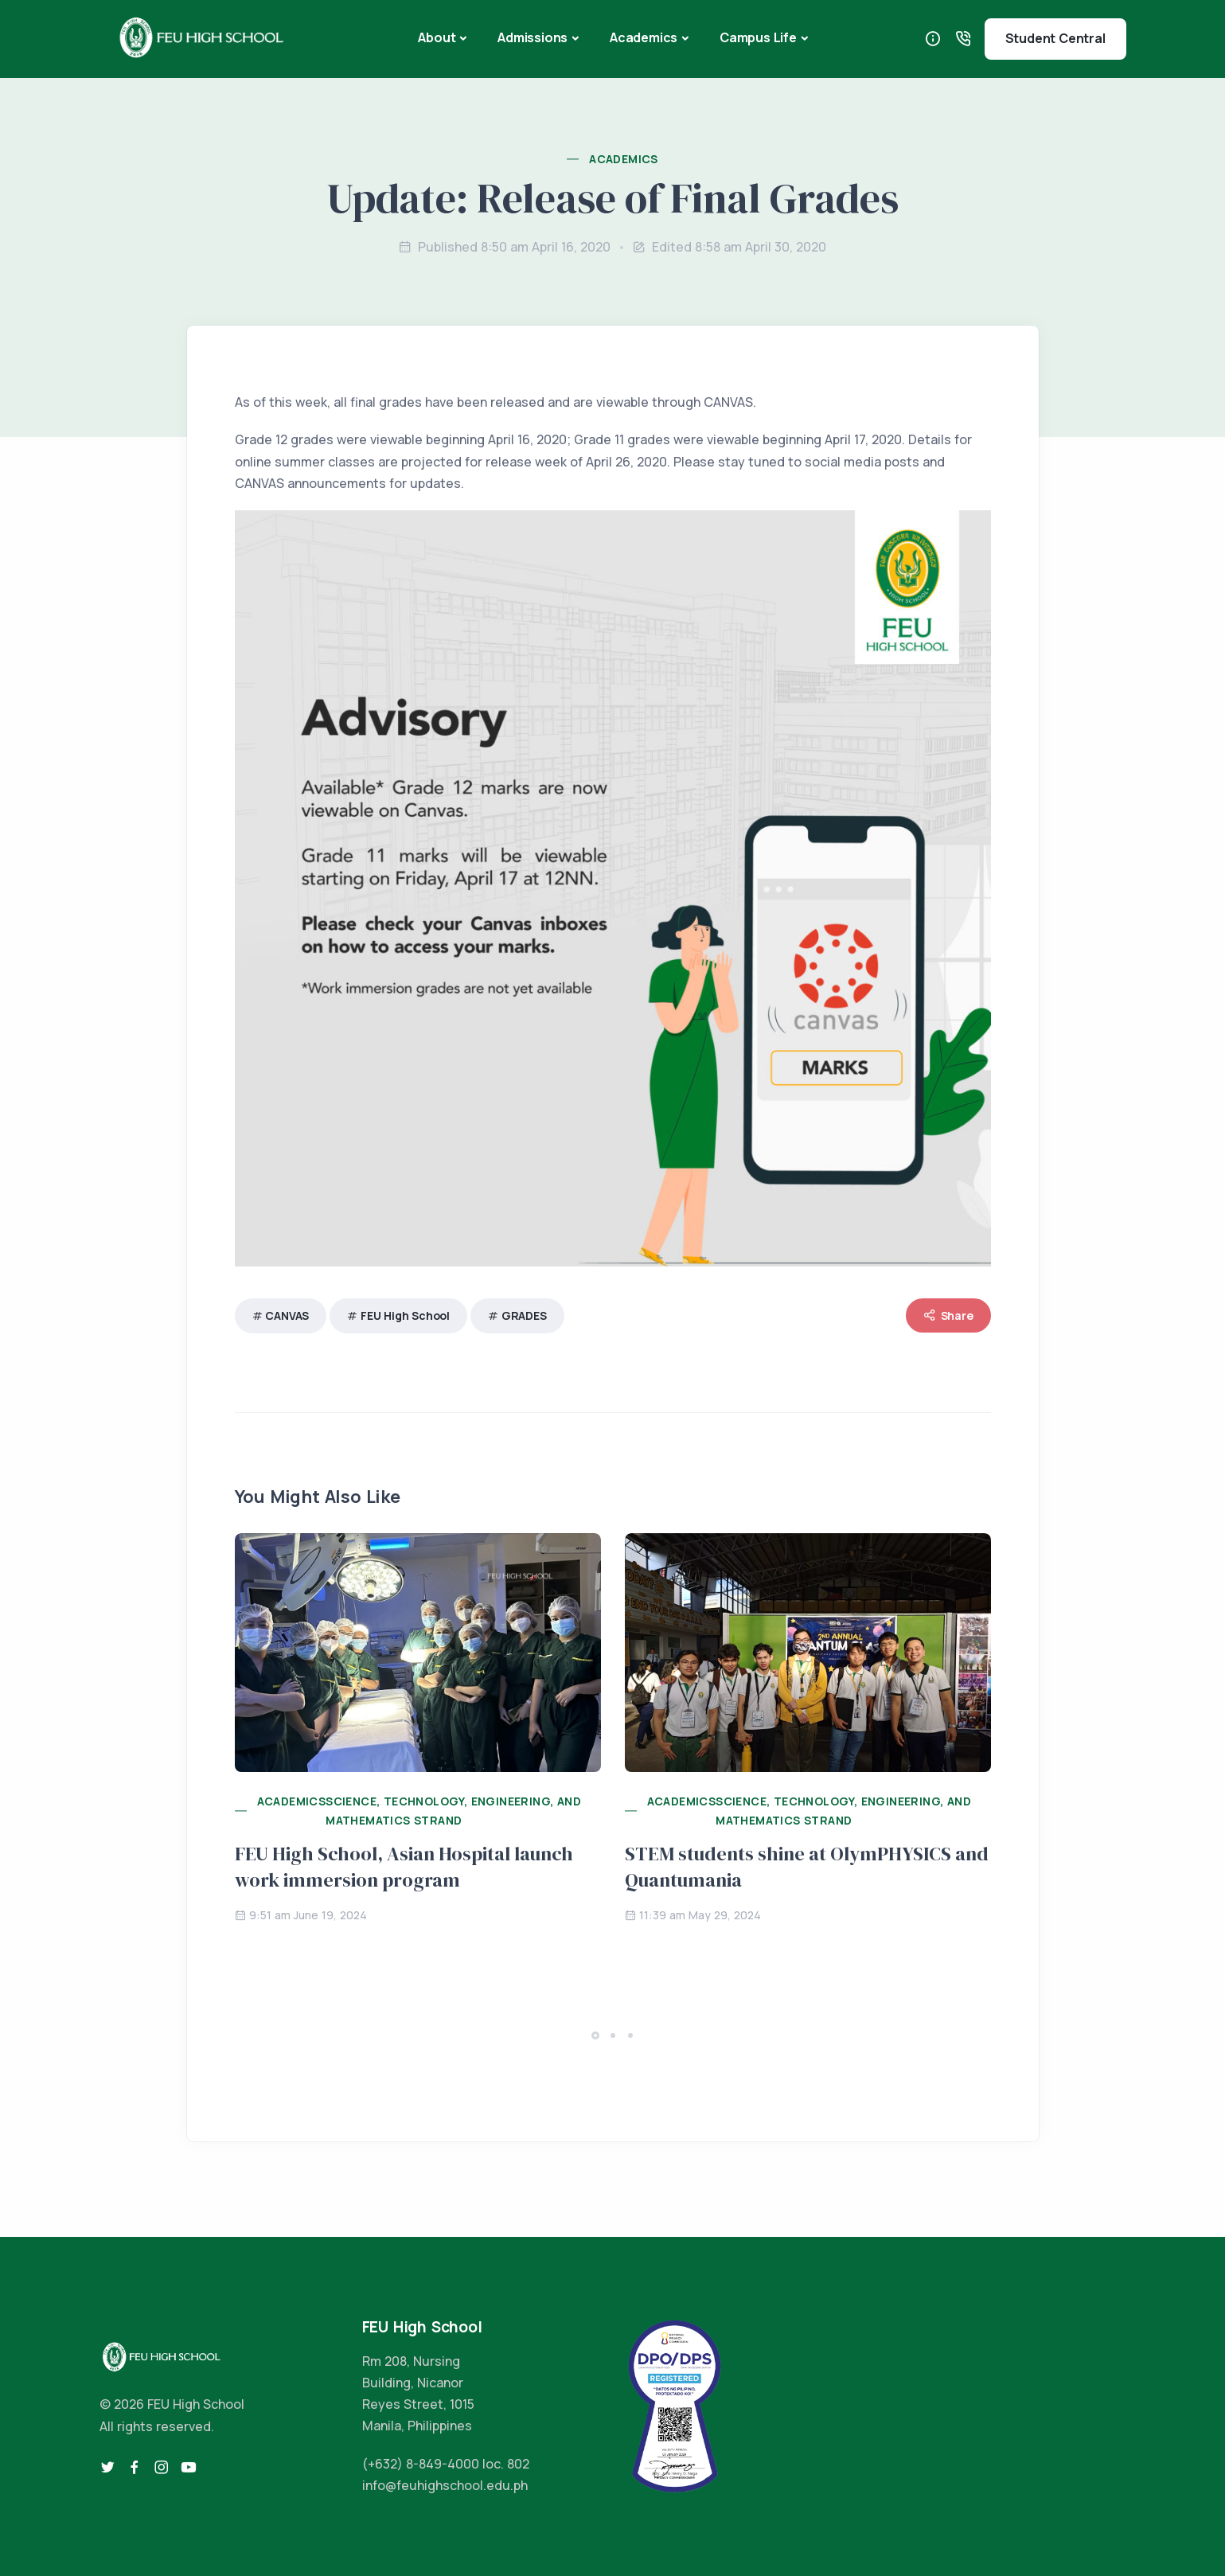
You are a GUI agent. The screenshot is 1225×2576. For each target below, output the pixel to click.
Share (948, 1315)
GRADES (524, 1315)
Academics (643, 37)
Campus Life (758, 37)
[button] (595, 2035)
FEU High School (405, 1315)
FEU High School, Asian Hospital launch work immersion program (404, 1867)
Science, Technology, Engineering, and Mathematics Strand (453, 1810)
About (436, 37)
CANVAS (287, 1315)
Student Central (1055, 38)
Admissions (532, 37)
